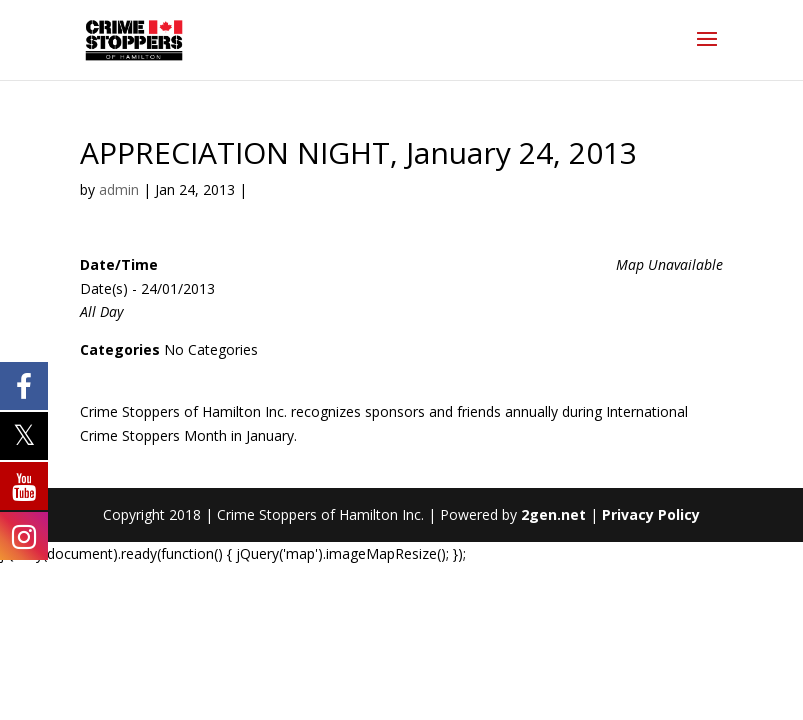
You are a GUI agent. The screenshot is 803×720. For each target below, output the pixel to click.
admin (119, 189)
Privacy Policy (651, 514)
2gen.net (553, 514)
